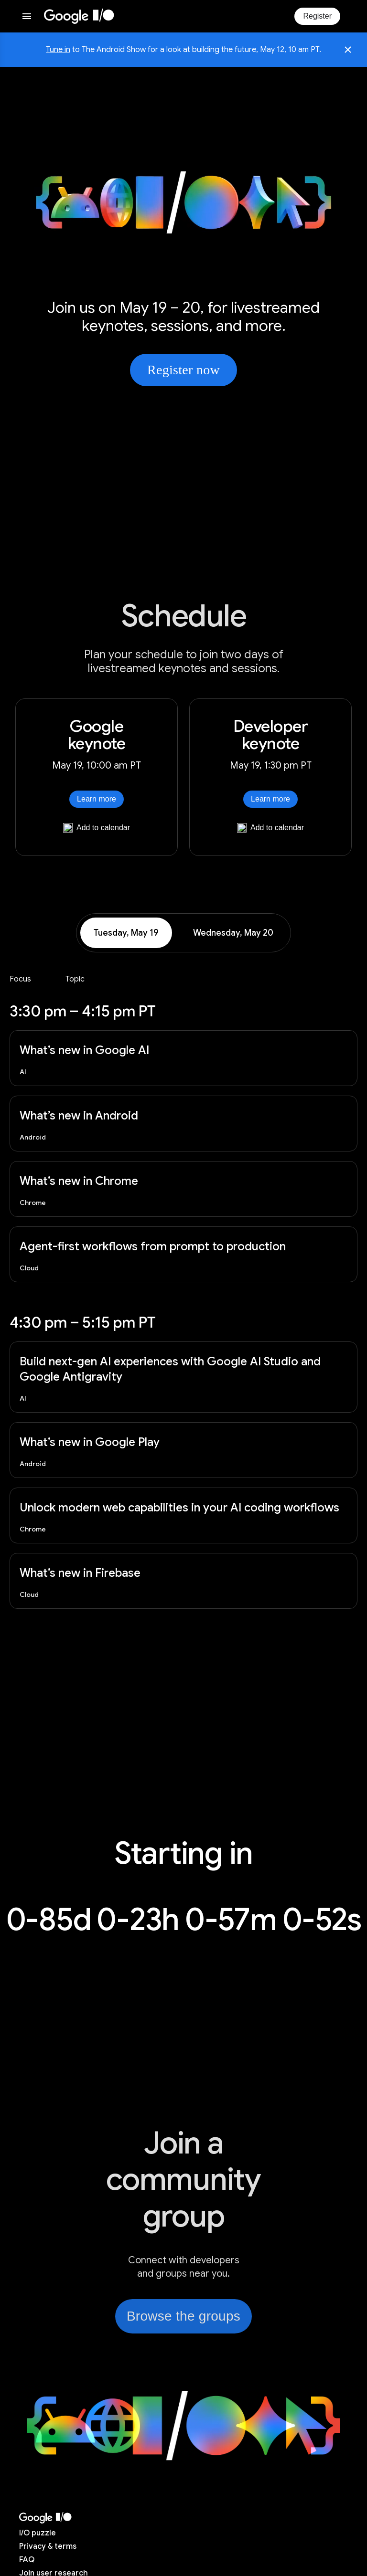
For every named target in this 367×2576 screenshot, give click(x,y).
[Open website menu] (26, 16)
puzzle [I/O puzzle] (37, 2533)
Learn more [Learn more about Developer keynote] (270, 799)
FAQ (26, 2560)
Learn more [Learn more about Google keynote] (96, 799)
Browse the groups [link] (183, 2316)
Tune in (58, 49)
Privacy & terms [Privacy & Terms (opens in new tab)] (47, 2546)
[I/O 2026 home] (79, 16)
